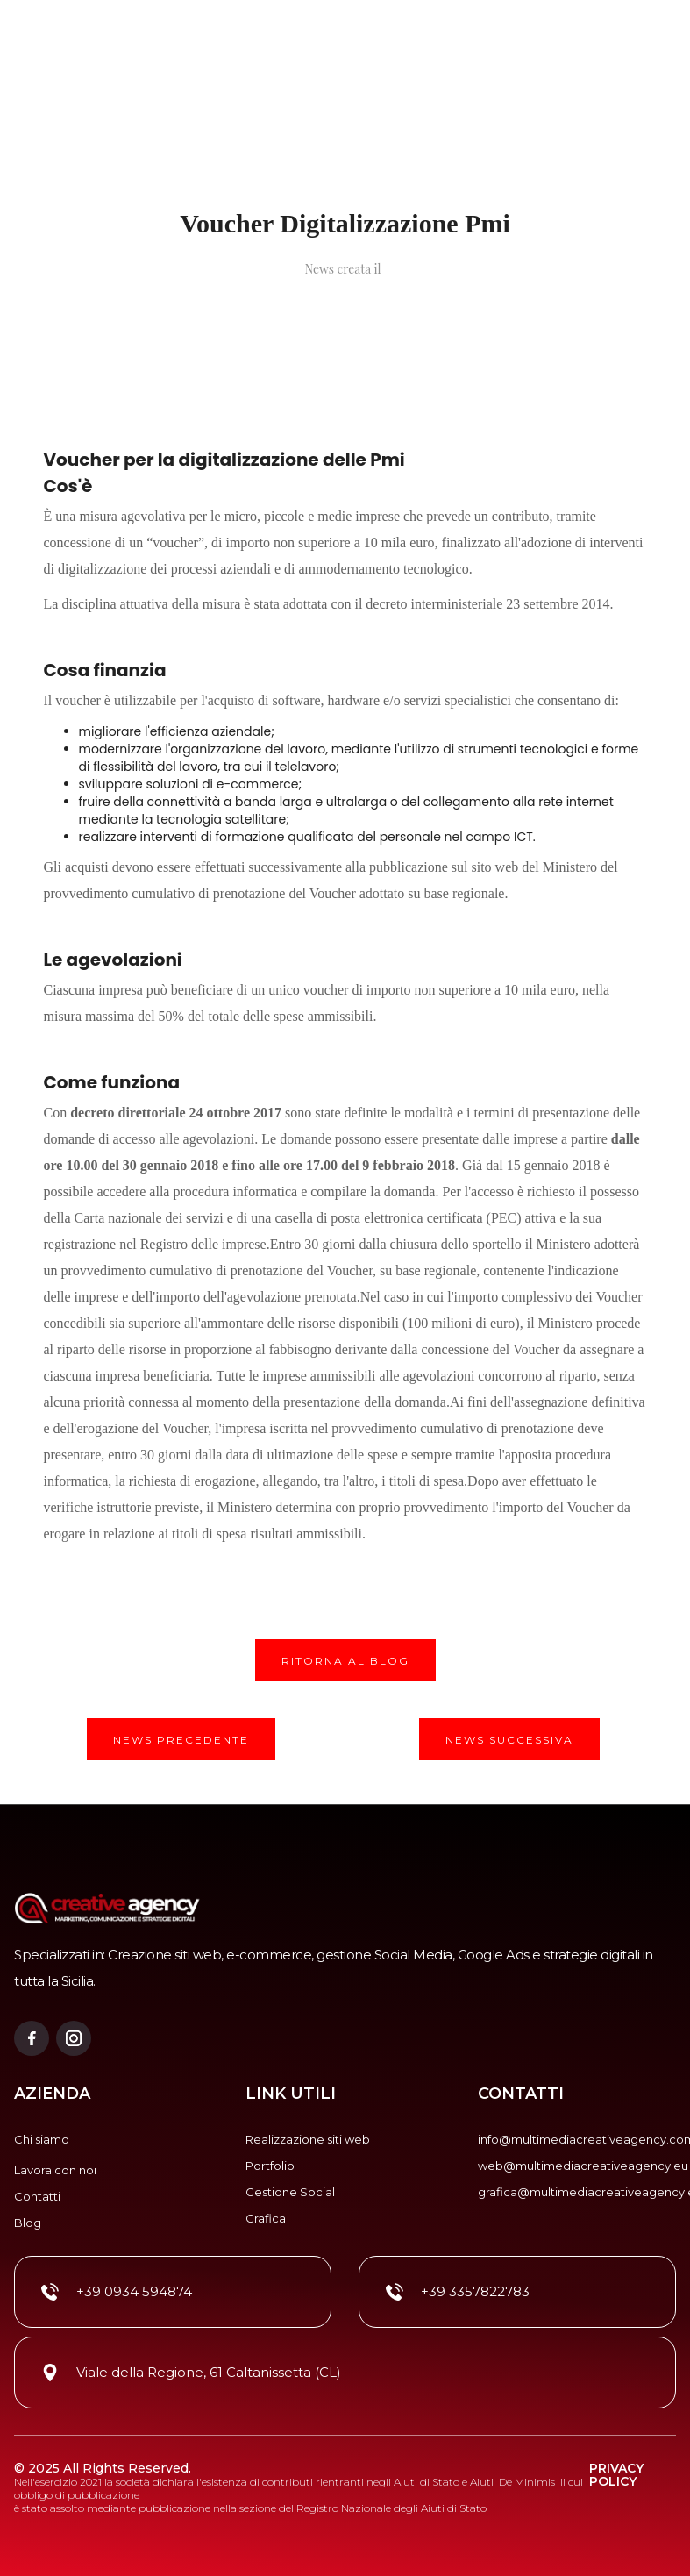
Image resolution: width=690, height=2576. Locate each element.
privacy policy (616, 2475)
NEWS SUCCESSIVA (509, 1739)
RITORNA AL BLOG (345, 1660)
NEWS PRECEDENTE (181, 1739)
